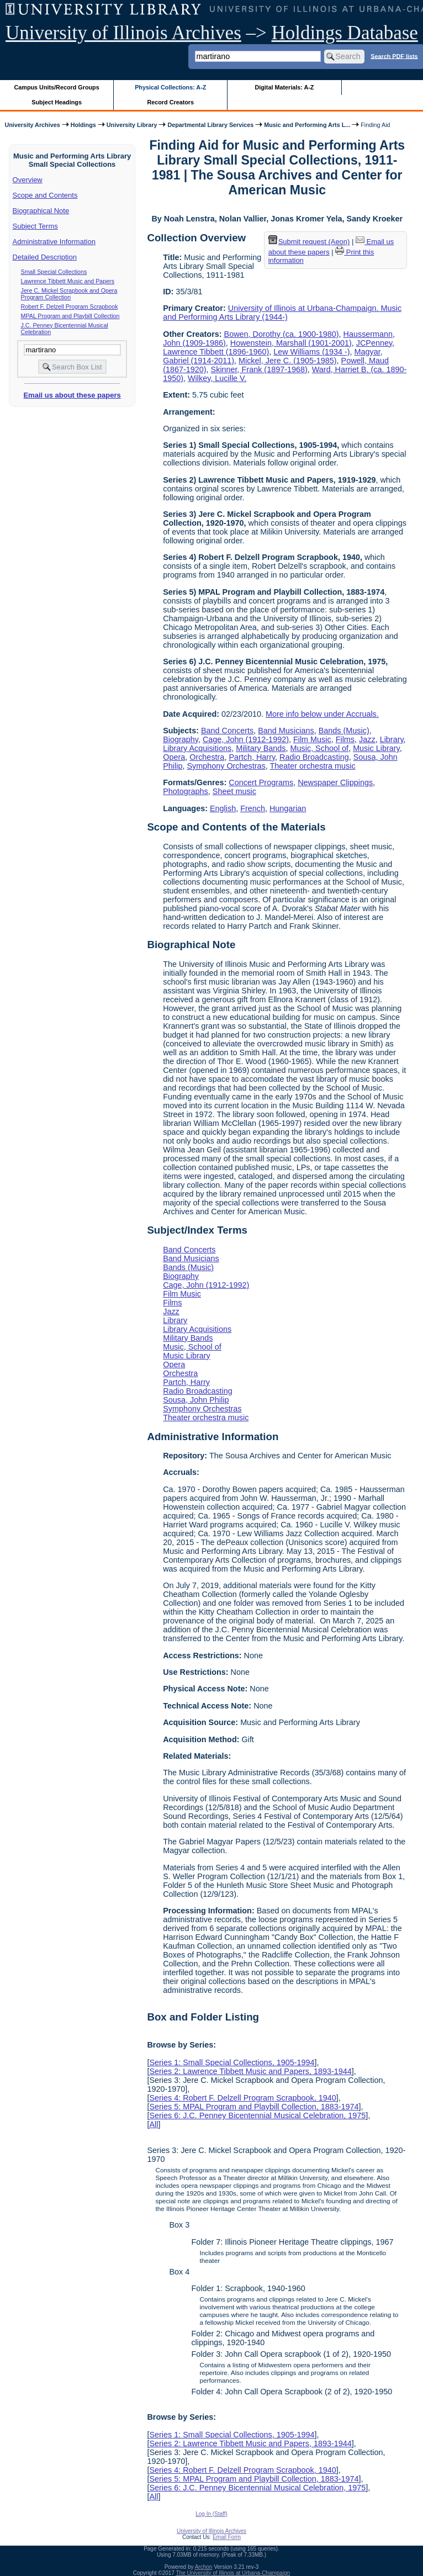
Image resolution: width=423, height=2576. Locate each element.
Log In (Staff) (211, 2514)
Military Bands (260, 748)
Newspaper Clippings (335, 782)
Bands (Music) (344, 730)
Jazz (367, 739)
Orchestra (206, 757)
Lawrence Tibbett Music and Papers (67, 281)
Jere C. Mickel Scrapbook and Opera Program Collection (69, 293)
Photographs (185, 791)
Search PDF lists (394, 55)
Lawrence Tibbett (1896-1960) (216, 351)
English (223, 808)
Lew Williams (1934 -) (311, 351)
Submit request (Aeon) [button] (309, 241)
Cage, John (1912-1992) (246, 739)
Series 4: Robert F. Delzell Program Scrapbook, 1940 (242, 2097)
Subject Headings (56, 102)
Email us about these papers (71, 395)
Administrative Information (54, 241)
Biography (180, 739)
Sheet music (234, 791)
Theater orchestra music (313, 765)
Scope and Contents (45, 195)
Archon (204, 2567)
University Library (132, 124)
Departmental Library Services (210, 124)
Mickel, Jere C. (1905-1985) (288, 360)
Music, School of (319, 748)
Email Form (227, 2537)
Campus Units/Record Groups (56, 87)
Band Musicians (286, 730)
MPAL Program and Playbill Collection (70, 316)
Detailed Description (45, 257)
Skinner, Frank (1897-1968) (259, 369)
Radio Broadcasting (314, 757)
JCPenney (374, 342)
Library (392, 739)
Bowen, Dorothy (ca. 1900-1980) (281, 334)
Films (345, 739)
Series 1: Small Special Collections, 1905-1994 (231, 2062)
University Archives (32, 124)
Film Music (312, 739)
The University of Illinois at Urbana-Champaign (233, 2573)
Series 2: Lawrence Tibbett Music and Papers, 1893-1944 (250, 2071)
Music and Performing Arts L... (307, 124)
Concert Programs (261, 782)
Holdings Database (345, 33)
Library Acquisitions (197, 748)
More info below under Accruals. (322, 714)
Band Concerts (227, 730)
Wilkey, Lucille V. (217, 378)
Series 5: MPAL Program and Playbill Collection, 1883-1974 (253, 2106)
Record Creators (170, 102)
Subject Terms (35, 226)
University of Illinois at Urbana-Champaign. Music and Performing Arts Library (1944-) (282, 312)
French (252, 808)
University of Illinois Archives (123, 33)
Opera (174, 757)
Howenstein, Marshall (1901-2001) (291, 342)
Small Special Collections (54, 271)
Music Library (376, 748)
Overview (28, 180)
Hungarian (287, 808)
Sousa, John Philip (196, 1399)
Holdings (83, 124)
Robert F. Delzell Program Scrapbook (69, 306)
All (153, 2124)
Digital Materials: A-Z (284, 87)
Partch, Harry (252, 757)
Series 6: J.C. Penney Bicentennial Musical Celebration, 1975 (257, 2115)
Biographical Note (41, 211)
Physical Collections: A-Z (170, 87)
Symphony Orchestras (226, 765)
